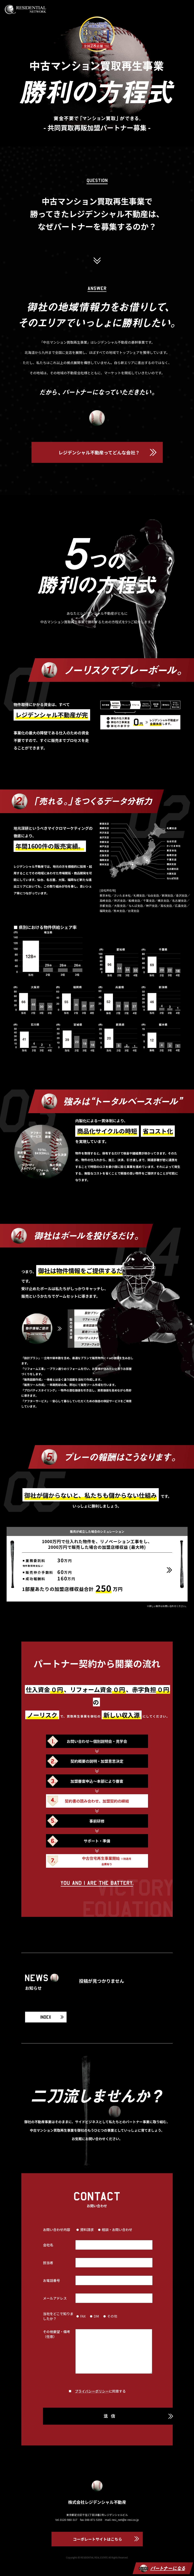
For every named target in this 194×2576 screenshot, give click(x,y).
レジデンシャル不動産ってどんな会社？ (110, 452)
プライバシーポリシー (92, 2391)
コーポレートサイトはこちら (106, 2539)
